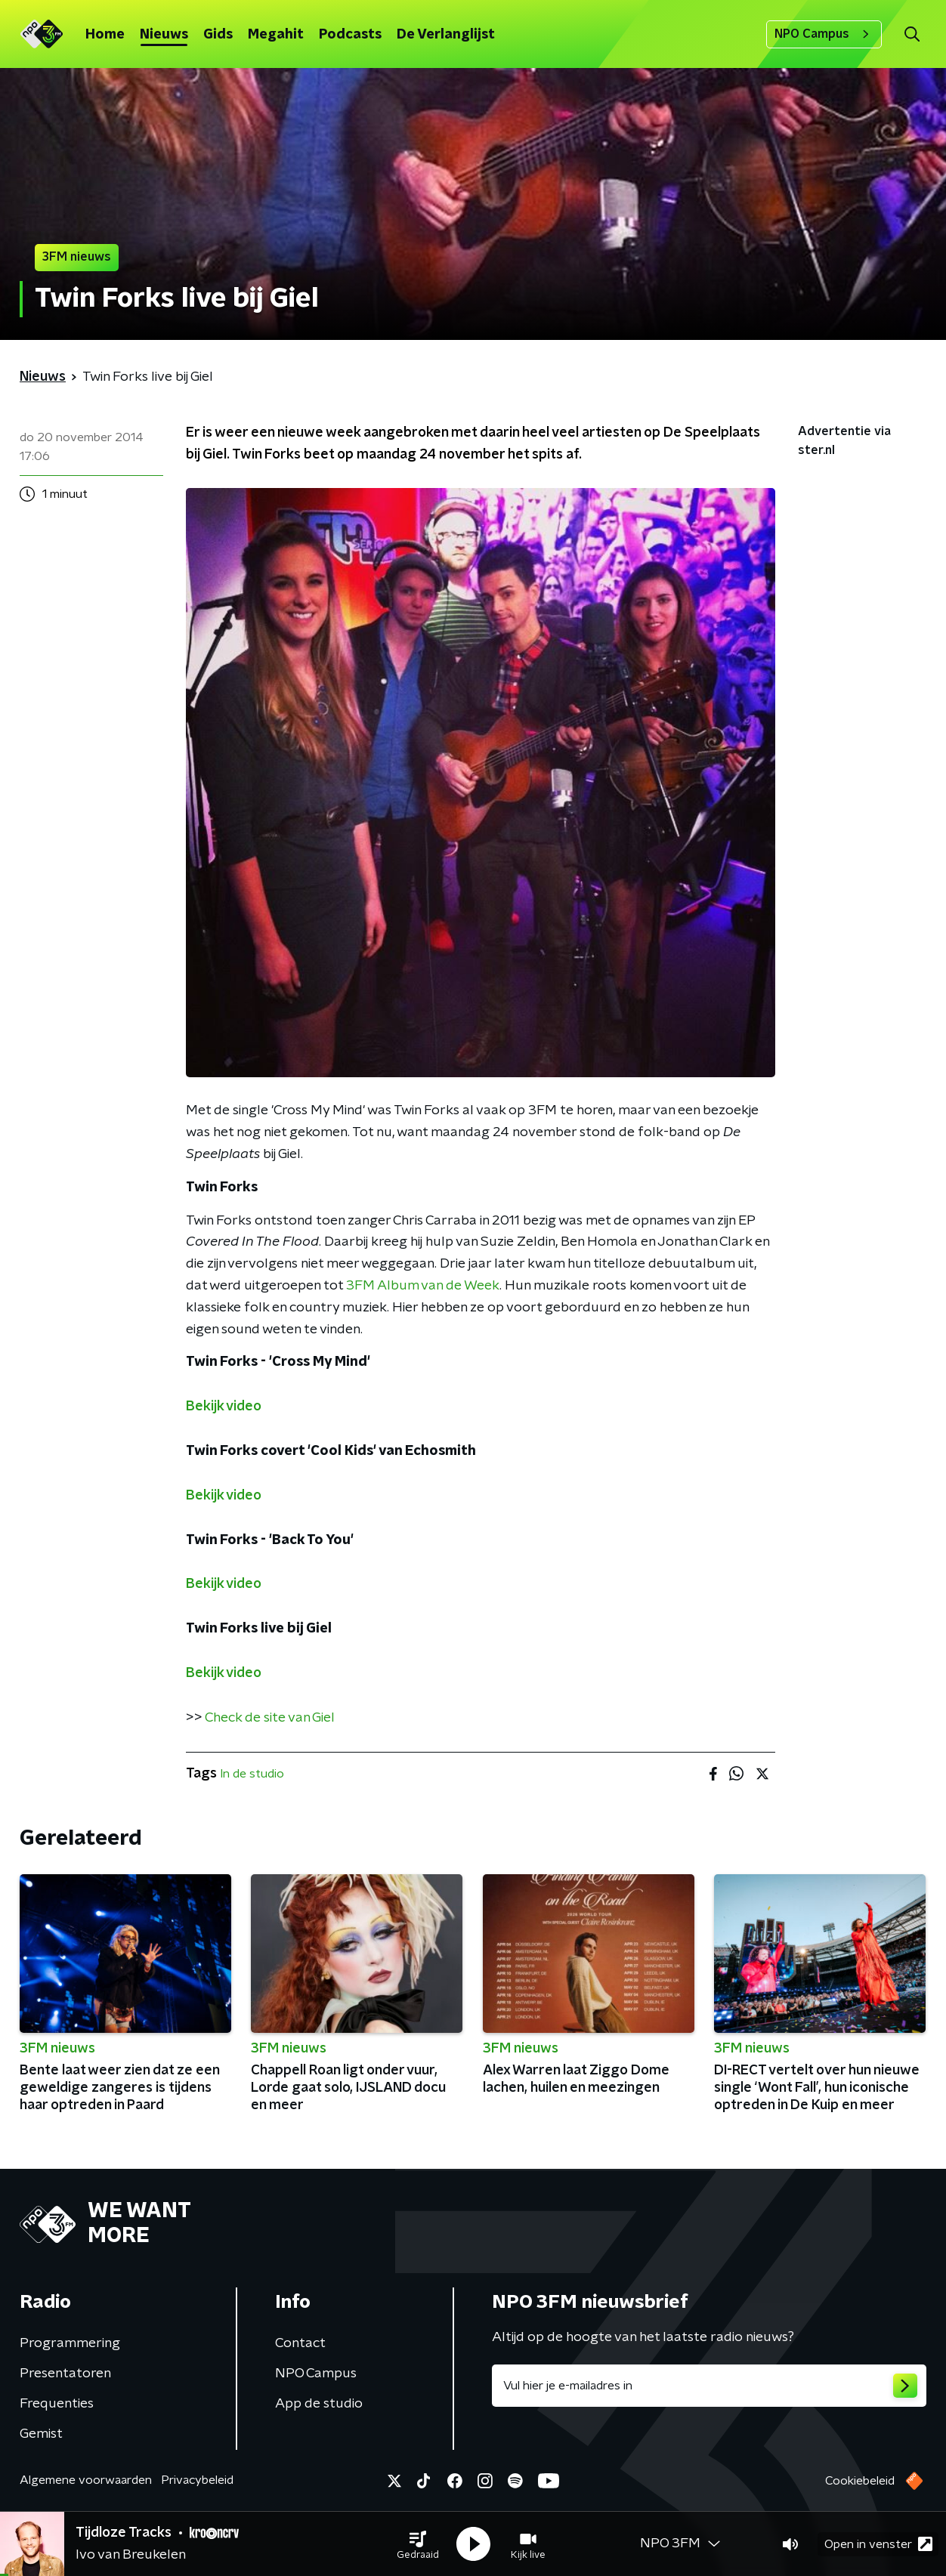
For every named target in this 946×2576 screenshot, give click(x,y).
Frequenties (57, 2404)
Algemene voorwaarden (86, 2480)
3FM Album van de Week (422, 1286)
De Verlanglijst (446, 35)
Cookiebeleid (860, 2481)
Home (105, 35)
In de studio (252, 1774)
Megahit (276, 35)
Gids (218, 35)
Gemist (41, 2434)
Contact (300, 2343)
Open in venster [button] (878, 2544)
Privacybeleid (197, 2480)
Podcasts (350, 35)
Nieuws (164, 35)
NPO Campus (823, 34)
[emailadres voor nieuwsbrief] (709, 2385)
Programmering (70, 2343)
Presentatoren (65, 2373)
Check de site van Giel (270, 1718)
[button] (418, 2544)
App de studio (319, 2404)
